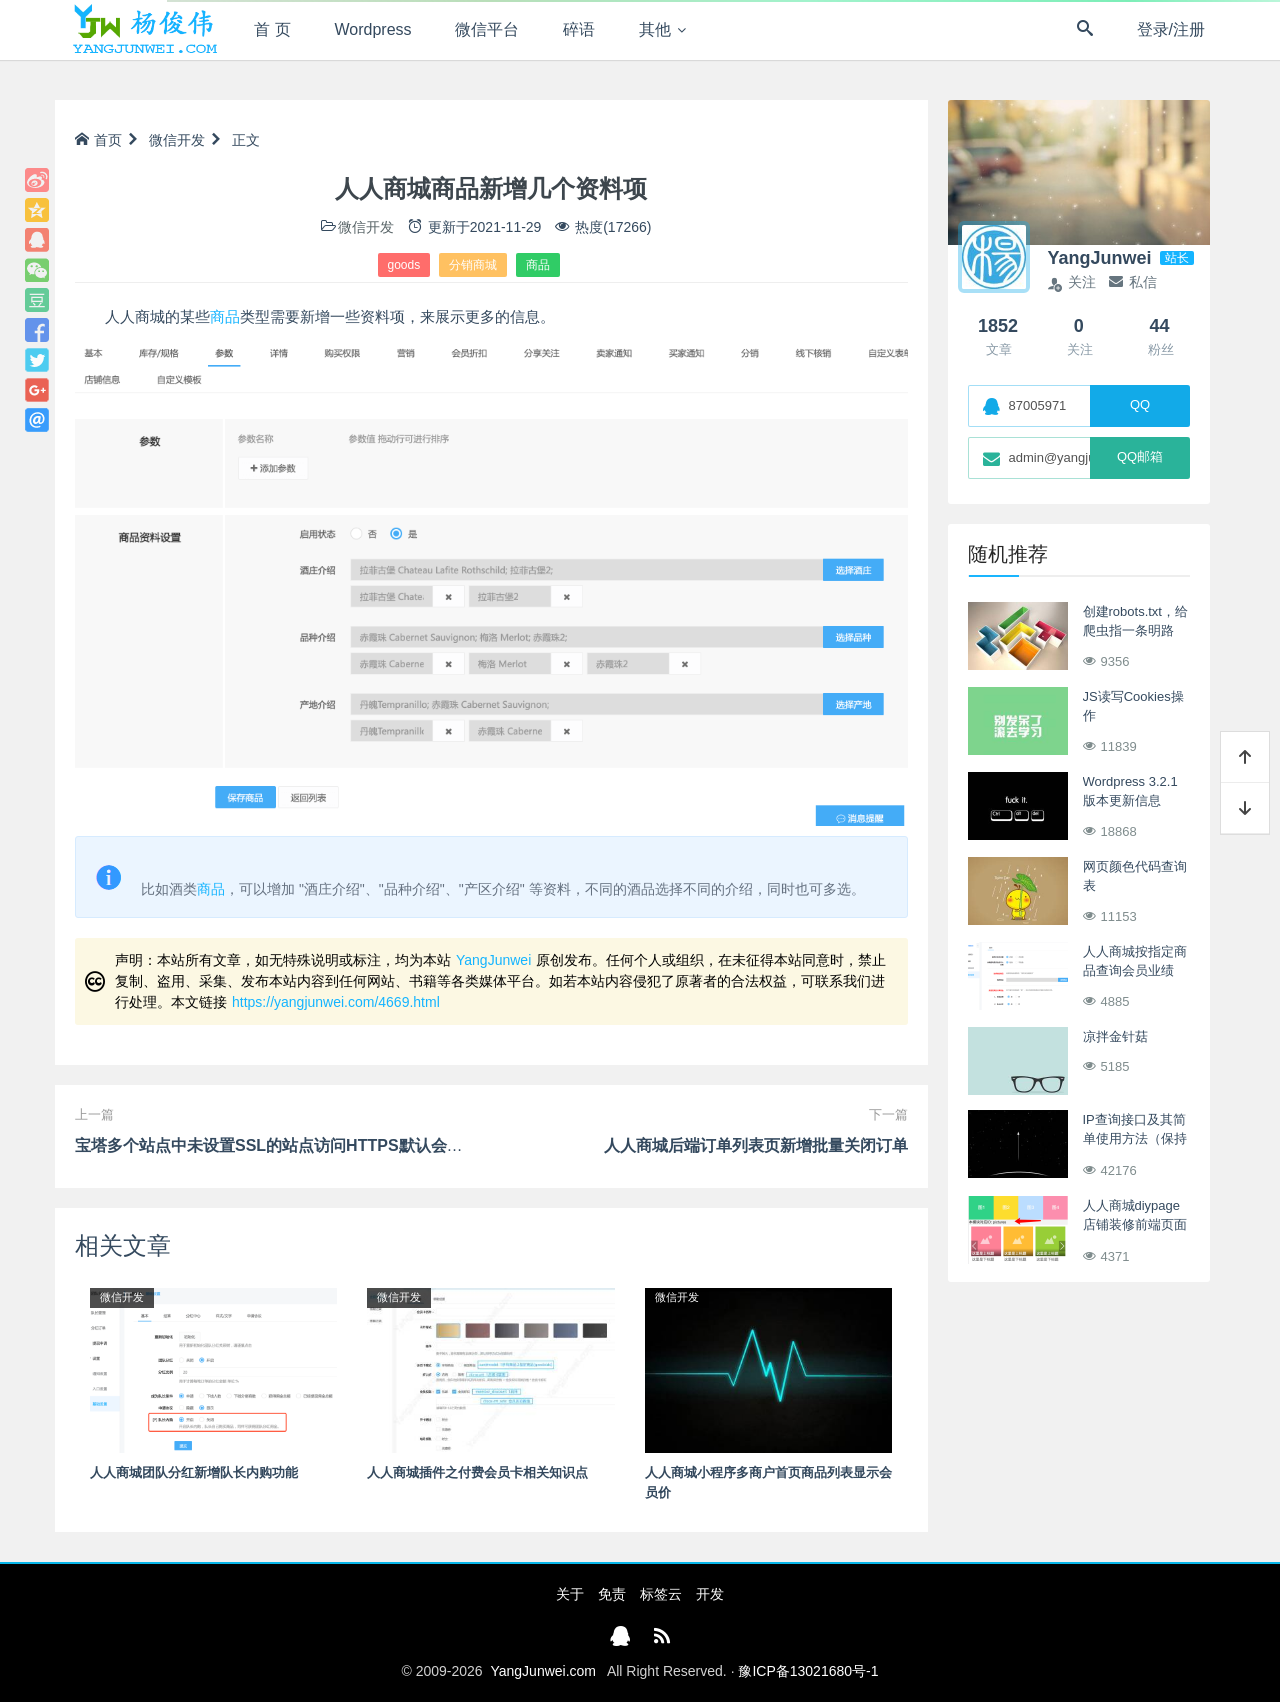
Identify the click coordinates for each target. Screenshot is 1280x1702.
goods (404, 265)
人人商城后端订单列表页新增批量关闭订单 (756, 1145)
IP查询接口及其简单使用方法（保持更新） (1135, 1139)
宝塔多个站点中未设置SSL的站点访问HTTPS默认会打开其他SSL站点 (324, 1145)
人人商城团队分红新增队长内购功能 (194, 1472)
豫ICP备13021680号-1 (808, 1671)
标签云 (661, 1594)
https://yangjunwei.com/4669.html (336, 1002)
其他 (655, 29)
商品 (538, 265)
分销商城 (473, 265)
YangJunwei (493, 960)
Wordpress (373, 29)
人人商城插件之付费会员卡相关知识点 (477, 1472)
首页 (98, 140)
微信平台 (487, 29)
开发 (710, 1594)
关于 (570, 1594)
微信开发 (177, 140)
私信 (1133, 282)
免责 (612, 1594)
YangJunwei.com (543, 1671)
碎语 (579, 29)
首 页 (272, 29)
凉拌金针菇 (1115, 1036)
